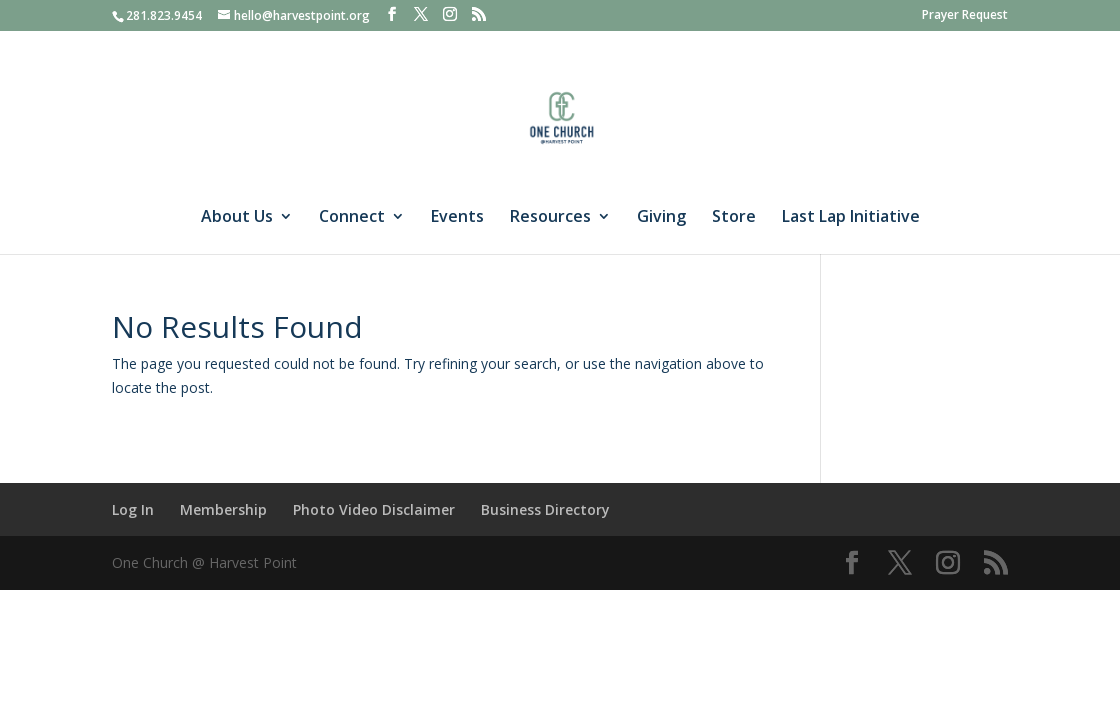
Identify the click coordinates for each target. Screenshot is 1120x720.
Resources (550, 218)
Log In (133, 509)
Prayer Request (965, 16)
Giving (661, 218)
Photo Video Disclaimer (374, 509)
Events (457, 218)
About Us (237, 218)
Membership (223, 509)
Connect (352, 218)
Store (734, 218)
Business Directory (545, 509)
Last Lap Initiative (851, 218)
